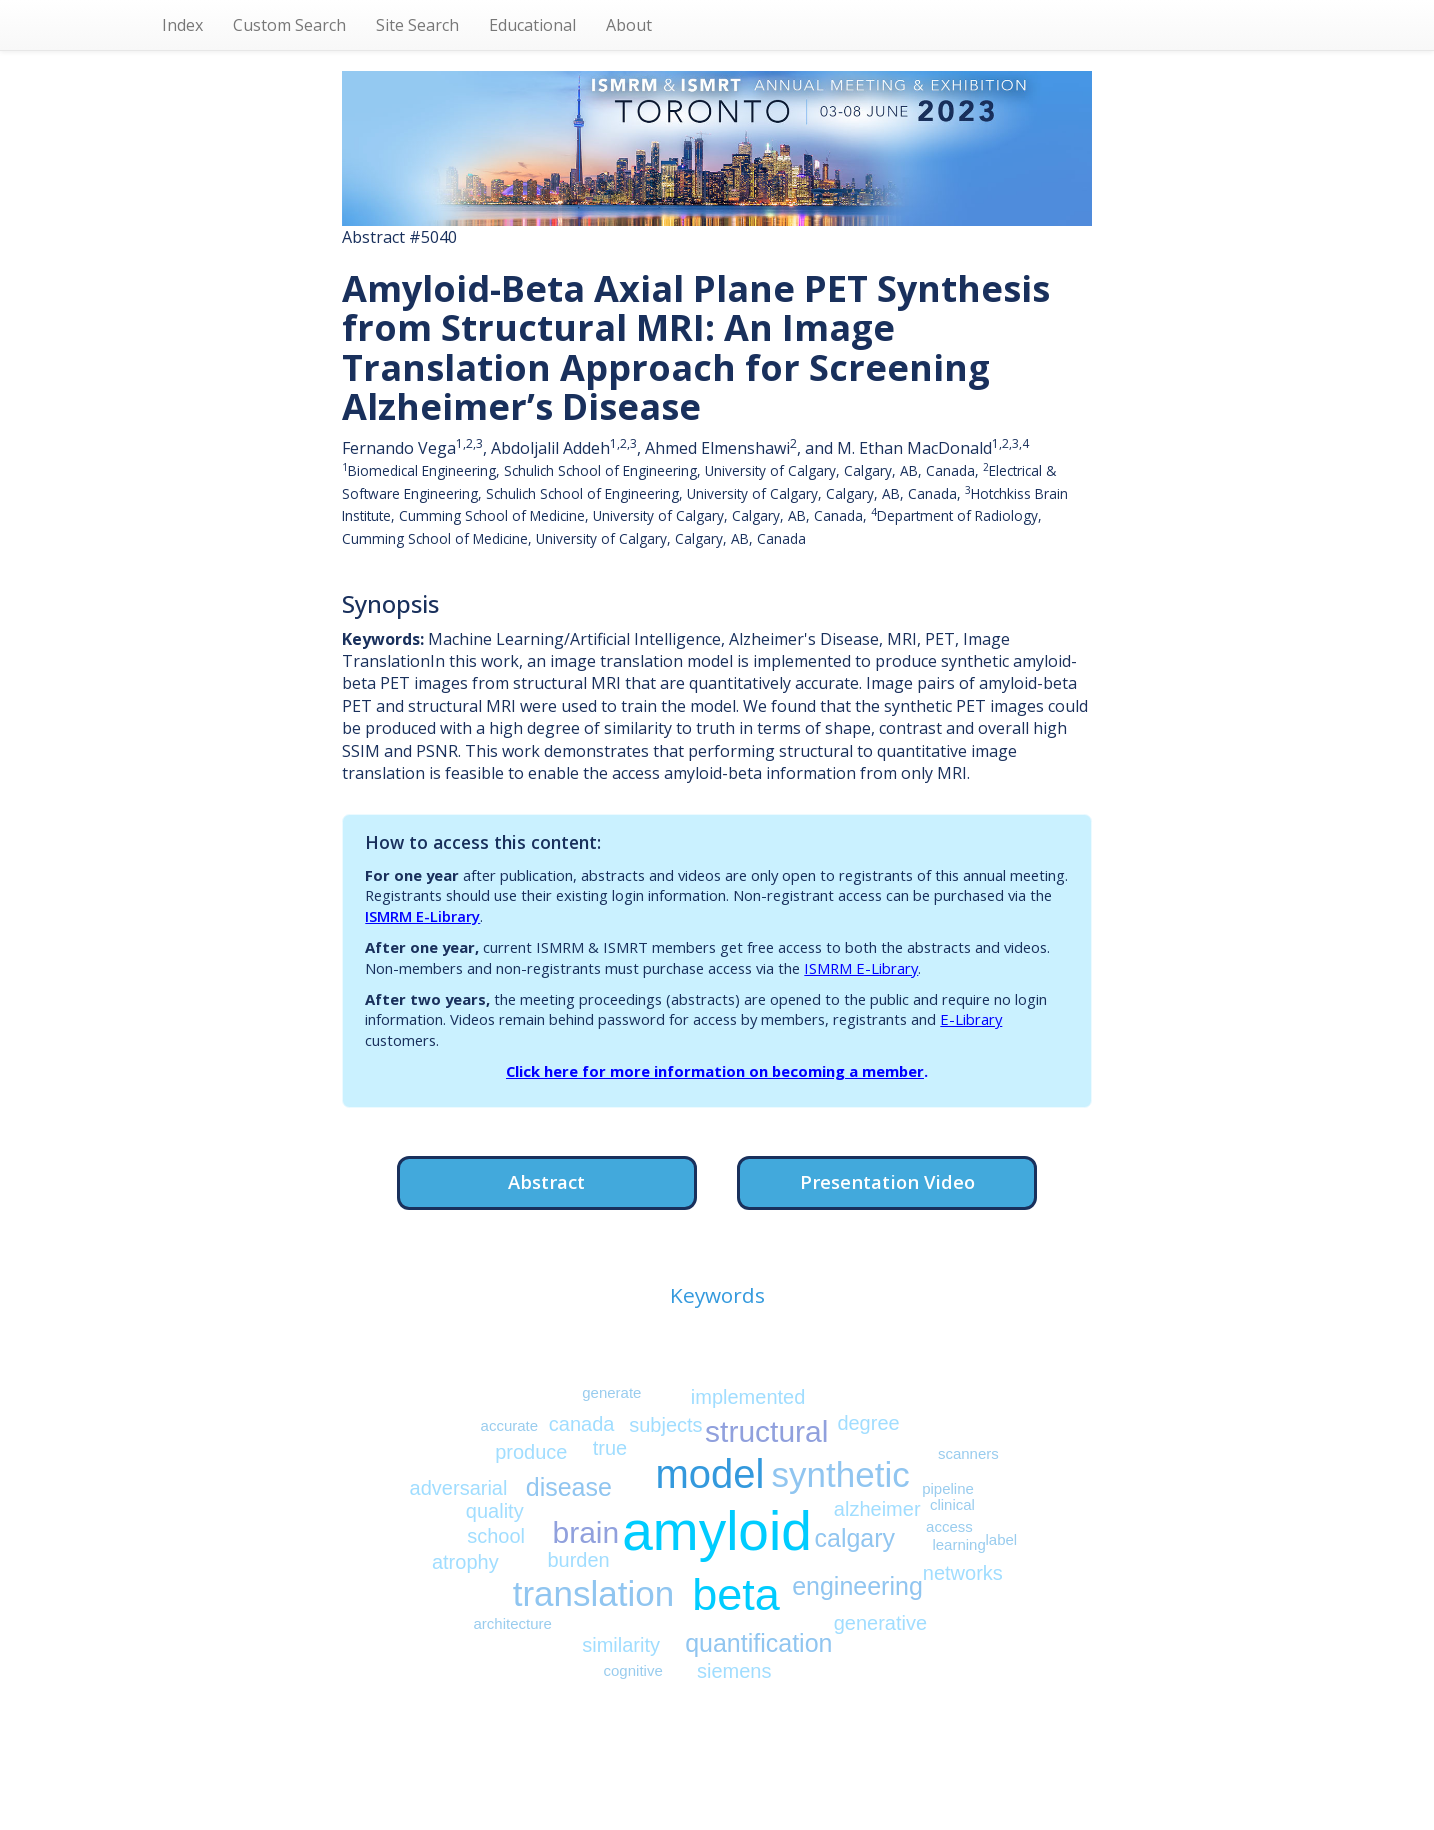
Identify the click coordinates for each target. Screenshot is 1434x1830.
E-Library (971, 1019)
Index (182, 25)
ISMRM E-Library (422, 916)
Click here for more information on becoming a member (715, 1071)
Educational (532, 25)
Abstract (546, 1181)
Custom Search (289, 25)
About (629, 25)
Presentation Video (887, 1181)
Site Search (417, 25)
